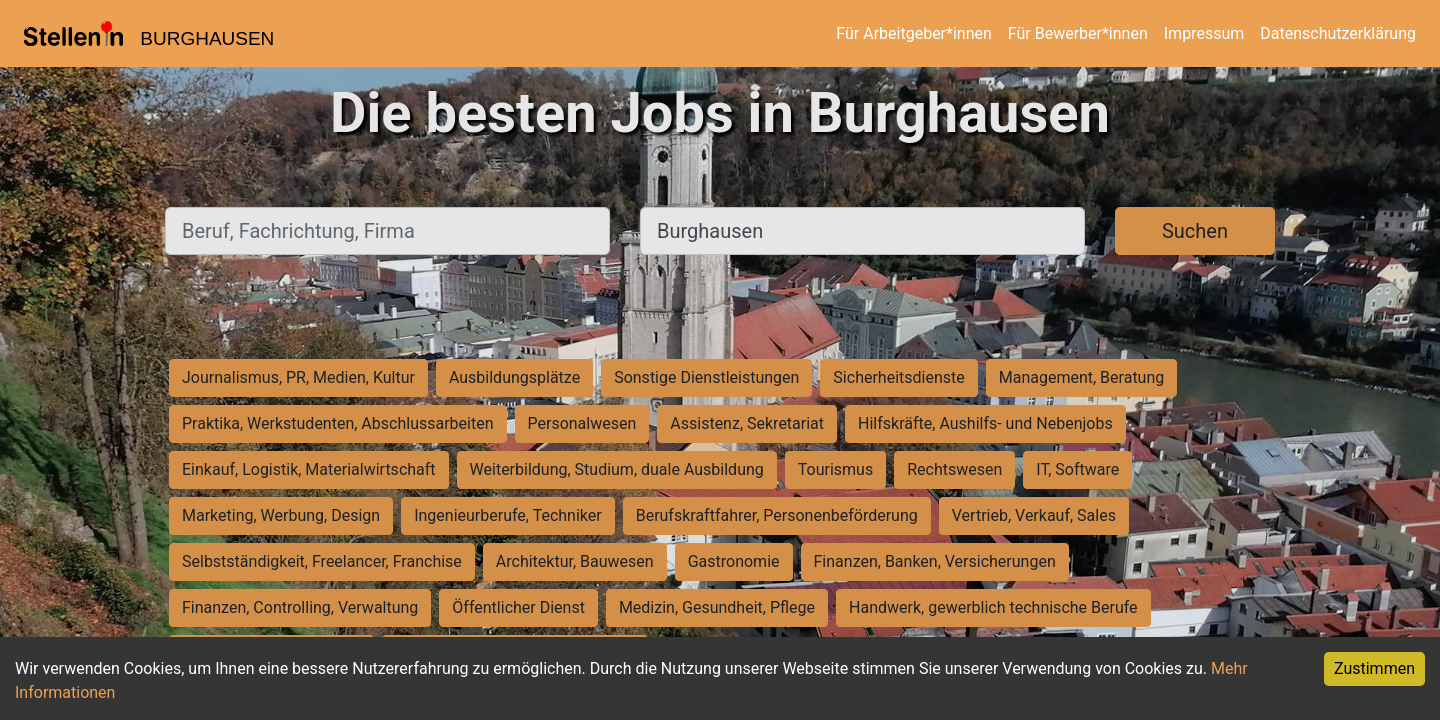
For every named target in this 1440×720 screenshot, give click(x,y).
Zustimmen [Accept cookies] (1374, 668)
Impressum (1204, 33)
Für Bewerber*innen (1078, 33)
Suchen (1195, 231)
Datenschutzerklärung (1338, 33)
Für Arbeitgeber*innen (913, 33)
